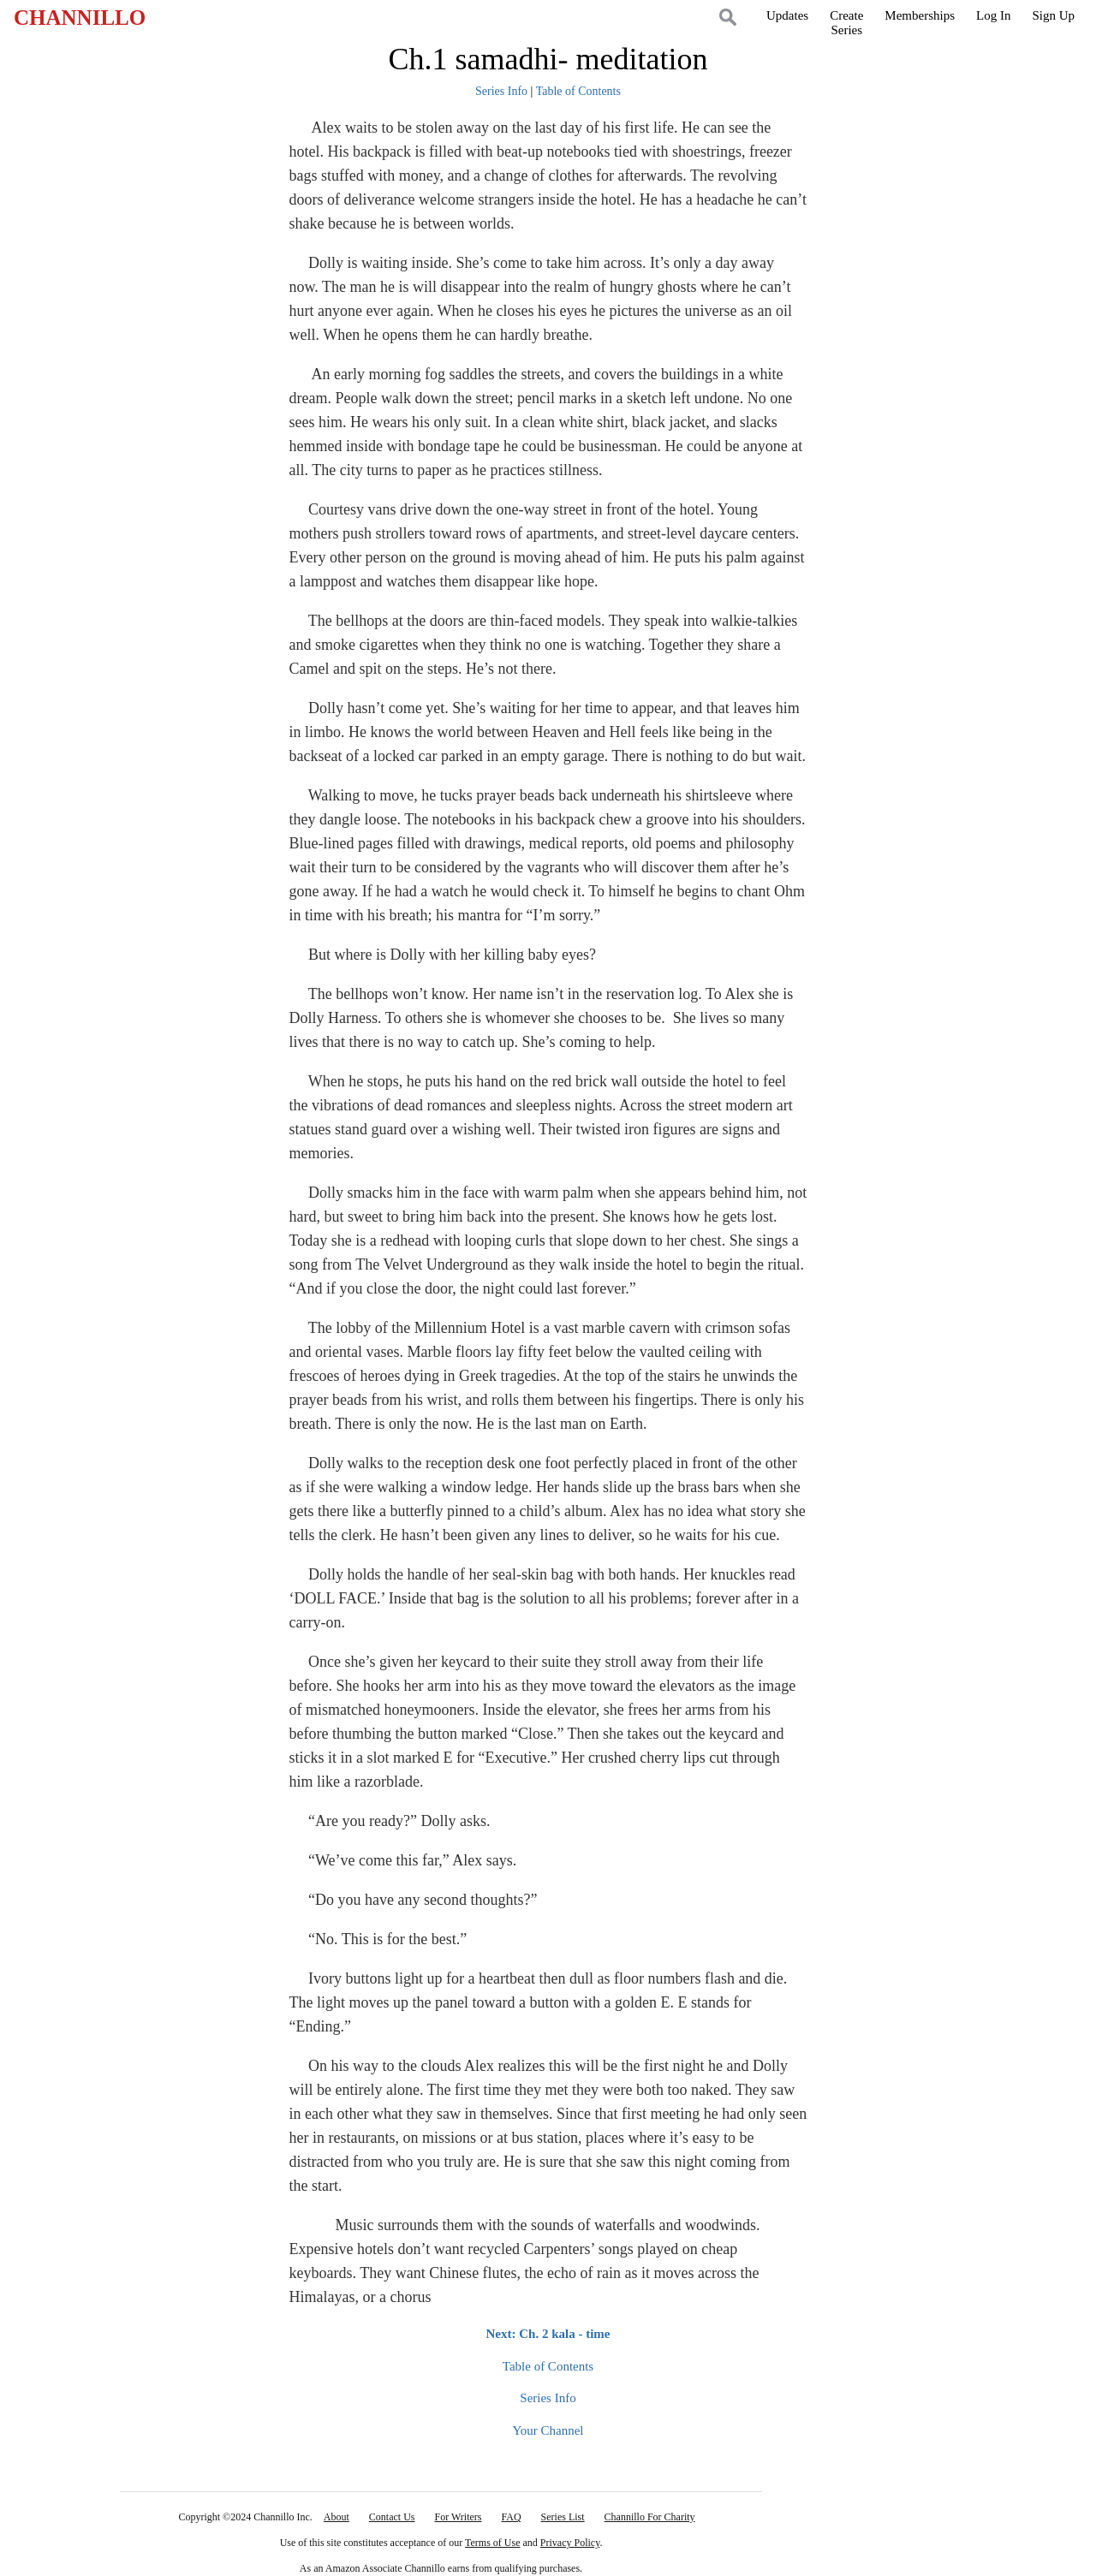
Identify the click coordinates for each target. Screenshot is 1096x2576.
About (336, 2517)
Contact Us (392, 2517)
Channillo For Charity (650, 2517)
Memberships (920, 15)
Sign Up (1053, 15)
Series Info (501, 91)
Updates (787, 15)
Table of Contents (578, 91)
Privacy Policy (570, 2543)
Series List (563, 2517)
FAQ (511, 2517)
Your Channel (547, 2430)
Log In (993, 15)
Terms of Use (492, 2543)
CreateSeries (846, 23)
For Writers (458, 2517)
